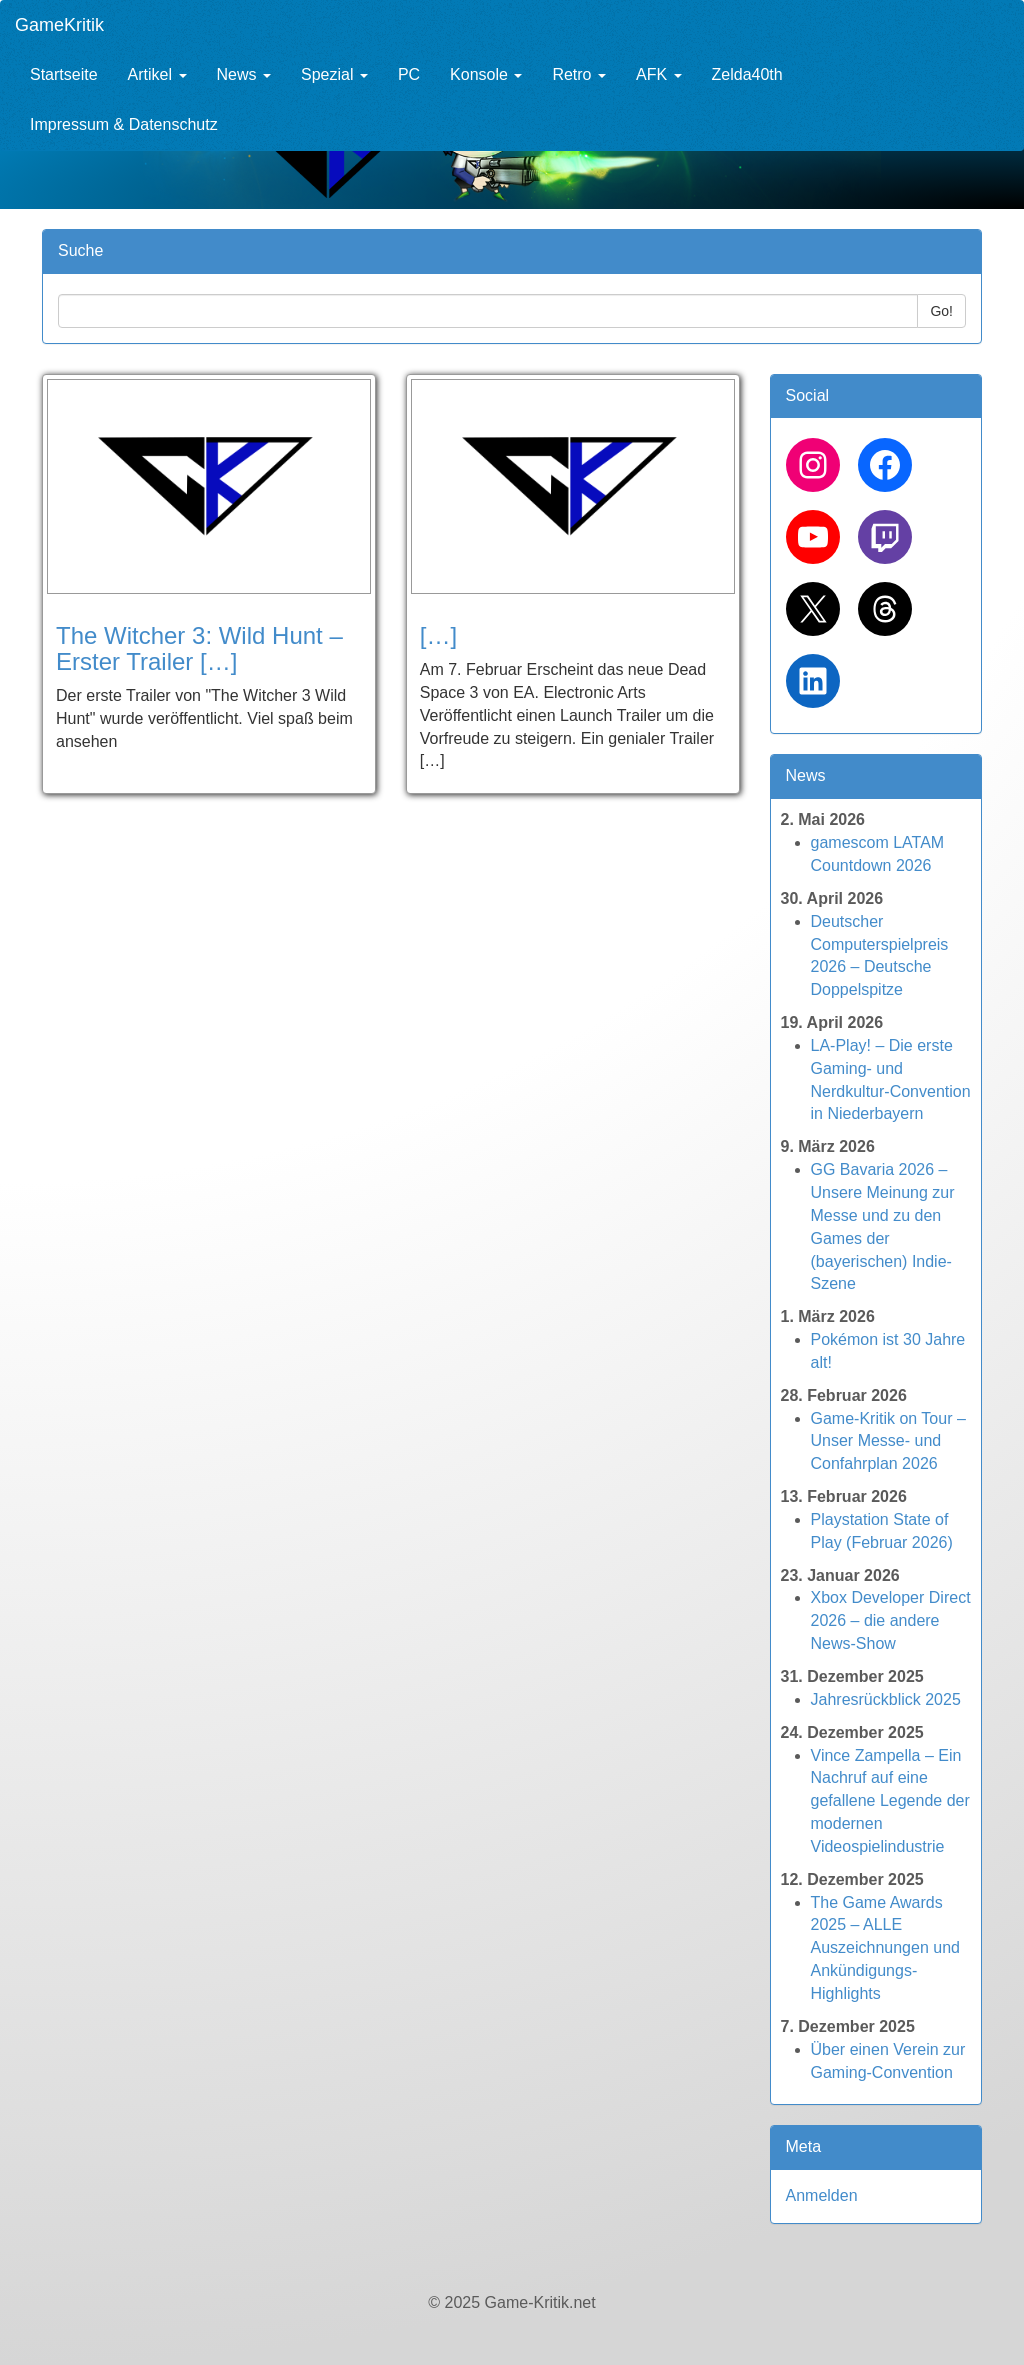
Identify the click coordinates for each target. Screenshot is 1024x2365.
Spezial (334, 74)
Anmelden (822, 2195)
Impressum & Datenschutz (124, 124)
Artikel (157, 74)
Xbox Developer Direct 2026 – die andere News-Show (891, 1620)
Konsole (486, 74)
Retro (579, 74)
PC (409, 74)
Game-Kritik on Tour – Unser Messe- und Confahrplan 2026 (888, 1441)
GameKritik (59, 25)
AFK (659, 74)
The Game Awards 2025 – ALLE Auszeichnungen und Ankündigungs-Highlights (885, 1948)
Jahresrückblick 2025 (886, 1699)
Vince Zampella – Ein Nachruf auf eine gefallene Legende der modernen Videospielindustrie (890, 1801)
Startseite (64, 74)
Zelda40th (747, 74)
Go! (941, 311)
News (244, 74)
